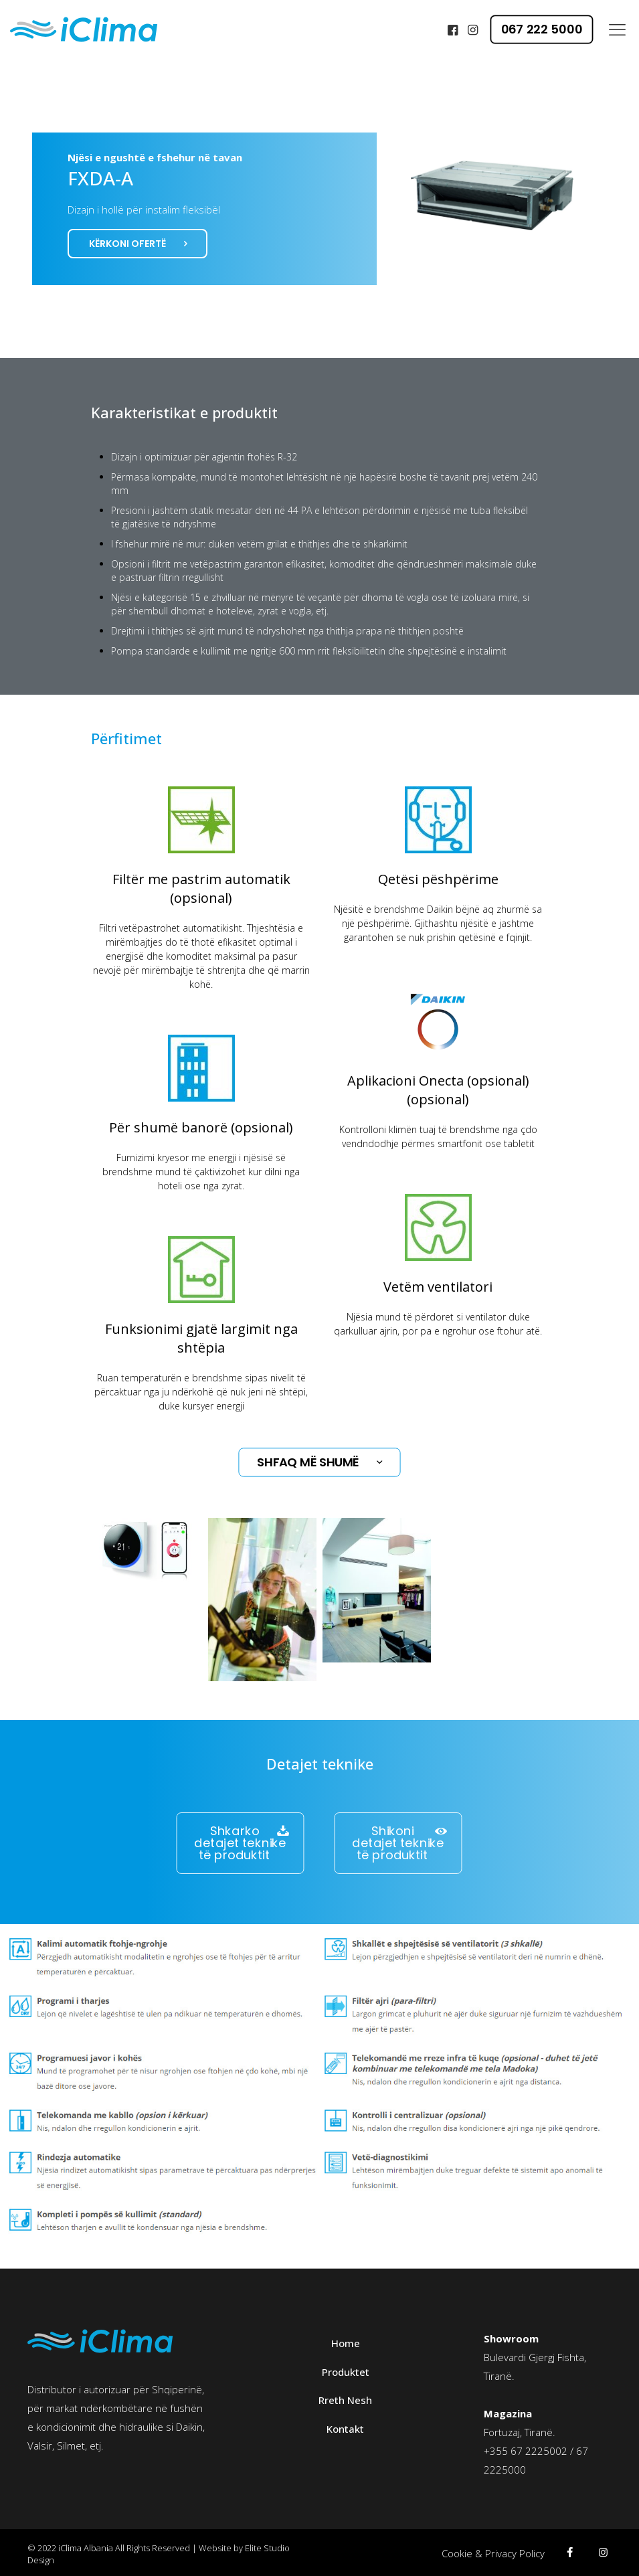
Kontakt (345, 2428)
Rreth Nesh (345, 2400)
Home (345, 2343)
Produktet (345, 2372)
